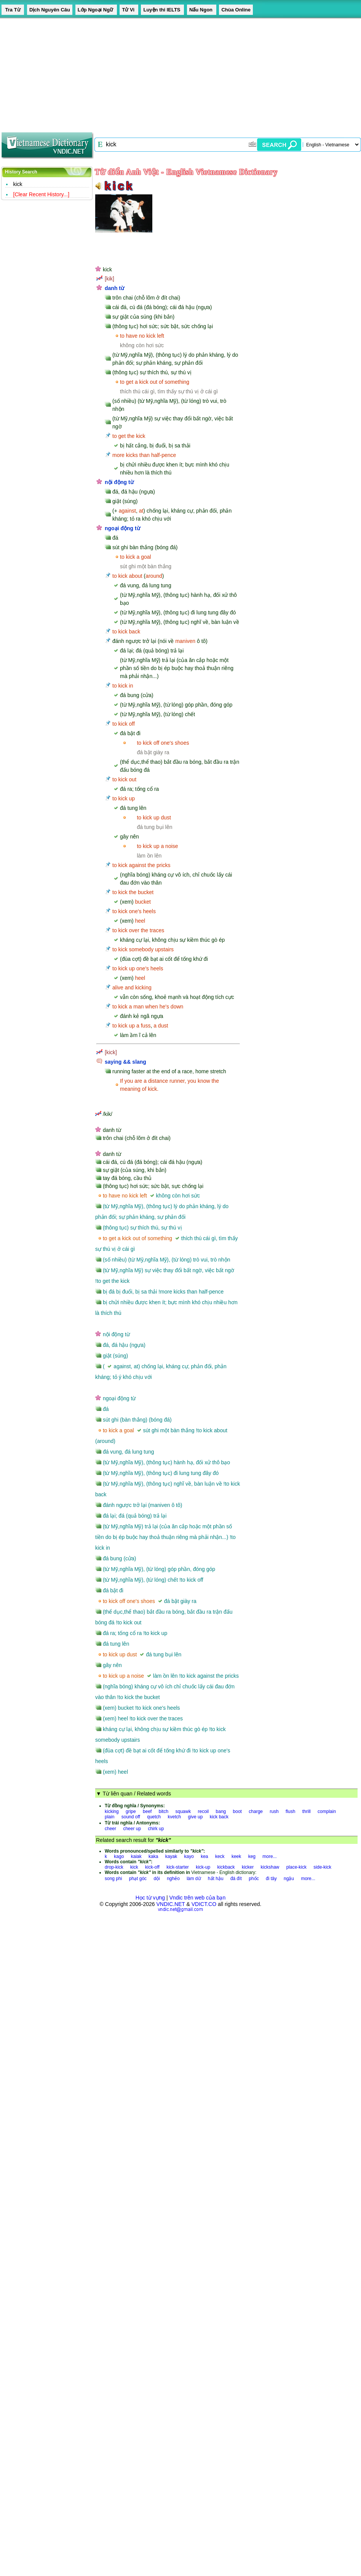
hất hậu (216, 1878)
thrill (306, 1811)
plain (109, 1816)
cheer (110, 1828)
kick (17, 184)
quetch (154, 1816)
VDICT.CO (204, 1904)
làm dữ (194, 1878)
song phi (113, 1878)
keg (252, 1856)
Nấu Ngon (201, 10)
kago (119, 1856)
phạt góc (138, 1878)
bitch (163, 1811)
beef (147, 1811)
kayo (188, 1856)
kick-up (203, 1867)
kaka (153, 1856)
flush (290, 1811)
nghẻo (173, 1878)
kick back (219, 1816)
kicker (248, 1867)
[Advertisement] (146, 72)
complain (327, 1811)
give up (195, 1816)
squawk (183, 1811)
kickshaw (270, 1867)
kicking (112, 1811)
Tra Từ (13, 10)
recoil (203, 1811)
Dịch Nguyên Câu (49, 10)
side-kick (322, 1867)
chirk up (156, 1828)
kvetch (174, 1816)
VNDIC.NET (170, 1904)
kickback (226, 1867)
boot (237, 1811)
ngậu (289, 1878)
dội (156, 1878)
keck (220, 1856)
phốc (254, 1878)
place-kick (296, 1867)
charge (256, 1811)
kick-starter (177, 1867)
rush (274, 1811)
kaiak (136, 1856)
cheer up (132, 1828)
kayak (171, 1856)
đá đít (236, 1878)
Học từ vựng (150, 1898)
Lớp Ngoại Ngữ (96, 10)
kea (204, 1856)
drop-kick (114, 1867)
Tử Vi (129, 10)
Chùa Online (236, 10)
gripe (131, 1811)
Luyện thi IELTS (162, 10)
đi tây (271, 1878)
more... (269, 1856)
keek (236, 1856)
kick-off (152, 1867)
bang (221, 1811)
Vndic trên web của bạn (197, 1898)
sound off (130, 1816)
